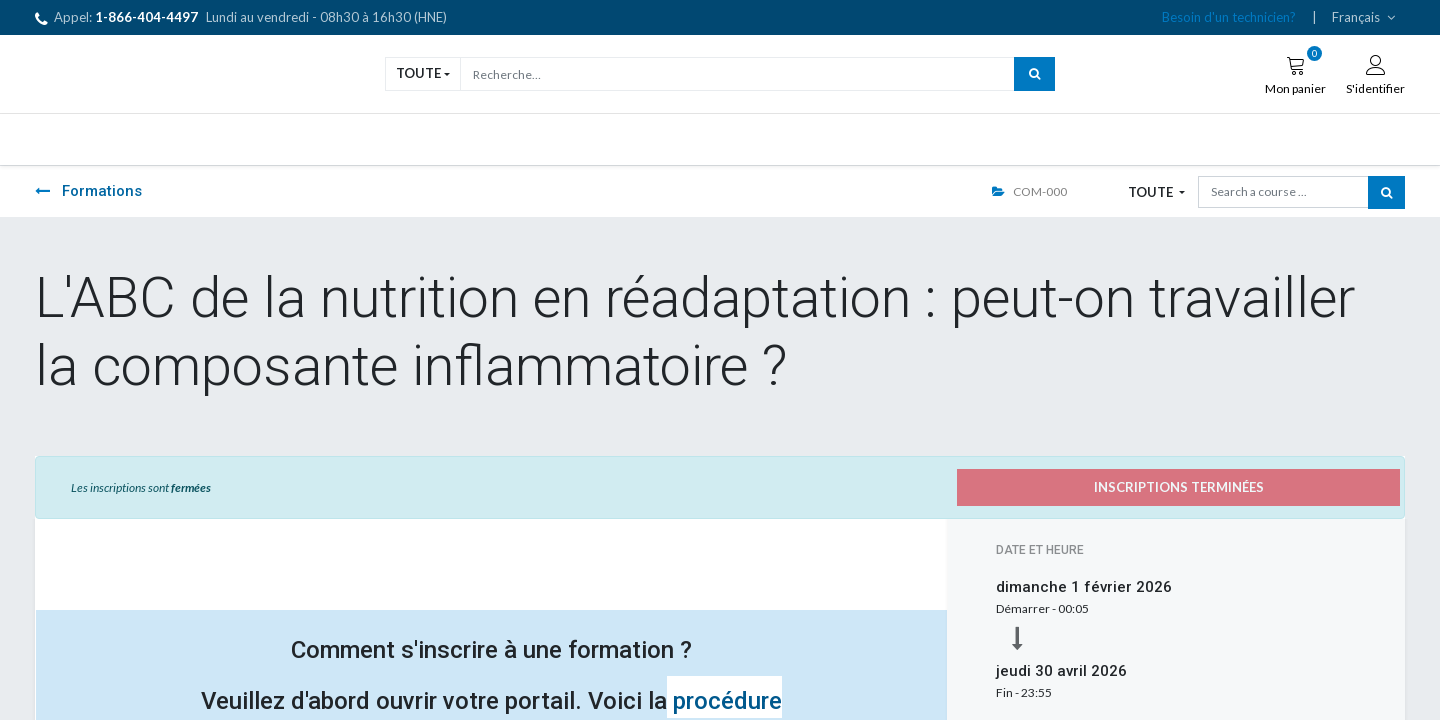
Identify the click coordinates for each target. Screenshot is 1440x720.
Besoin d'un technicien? (1229, 17)
